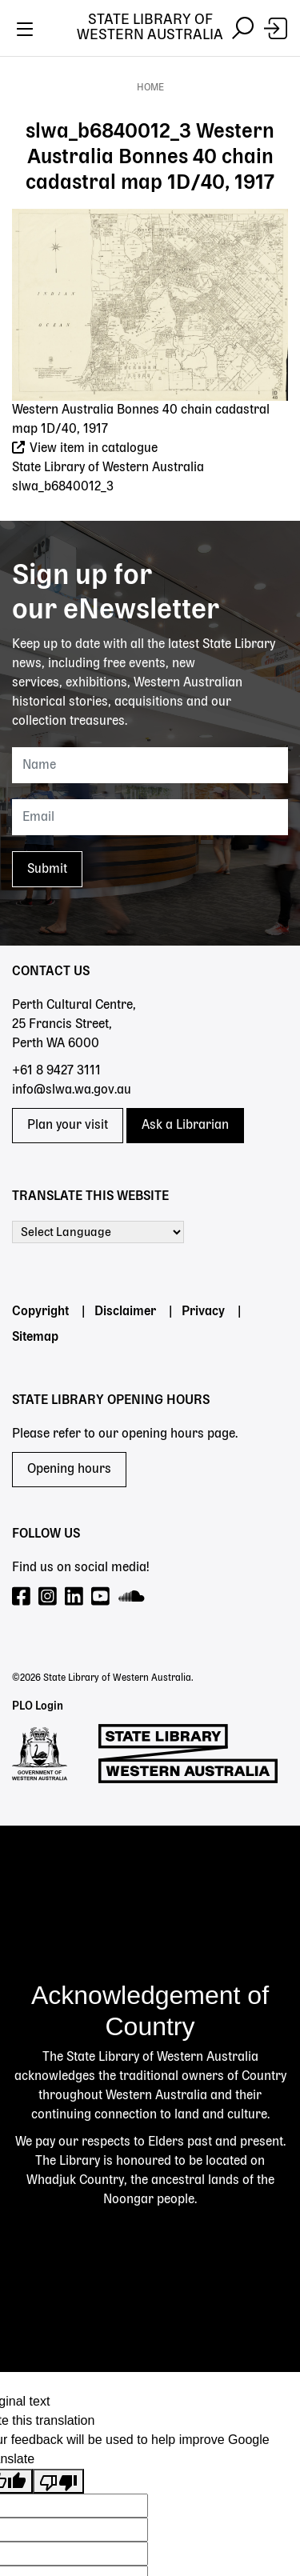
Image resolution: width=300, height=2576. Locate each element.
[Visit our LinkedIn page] (75, 1597)
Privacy (203, 1312)
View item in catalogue (85, 448)
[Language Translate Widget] (98, 1232)
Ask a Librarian (185, 1125)
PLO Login (37, 1706)
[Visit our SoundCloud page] (132, 1597)
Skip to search (0, 56)
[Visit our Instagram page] (48, 1597)
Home (150, 88)
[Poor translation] (58, 2481)
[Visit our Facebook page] (22, 1597)
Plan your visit (67, 1125)
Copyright (40, 1312)
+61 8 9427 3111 (56, 1071)
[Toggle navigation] (24, 28)
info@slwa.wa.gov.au (71, 1090)
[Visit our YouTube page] (101, 1597)
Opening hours (69, 1469)
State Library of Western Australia (150, 28)
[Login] (275, 28)
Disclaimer (125, 1312)
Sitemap (35, 1337)
